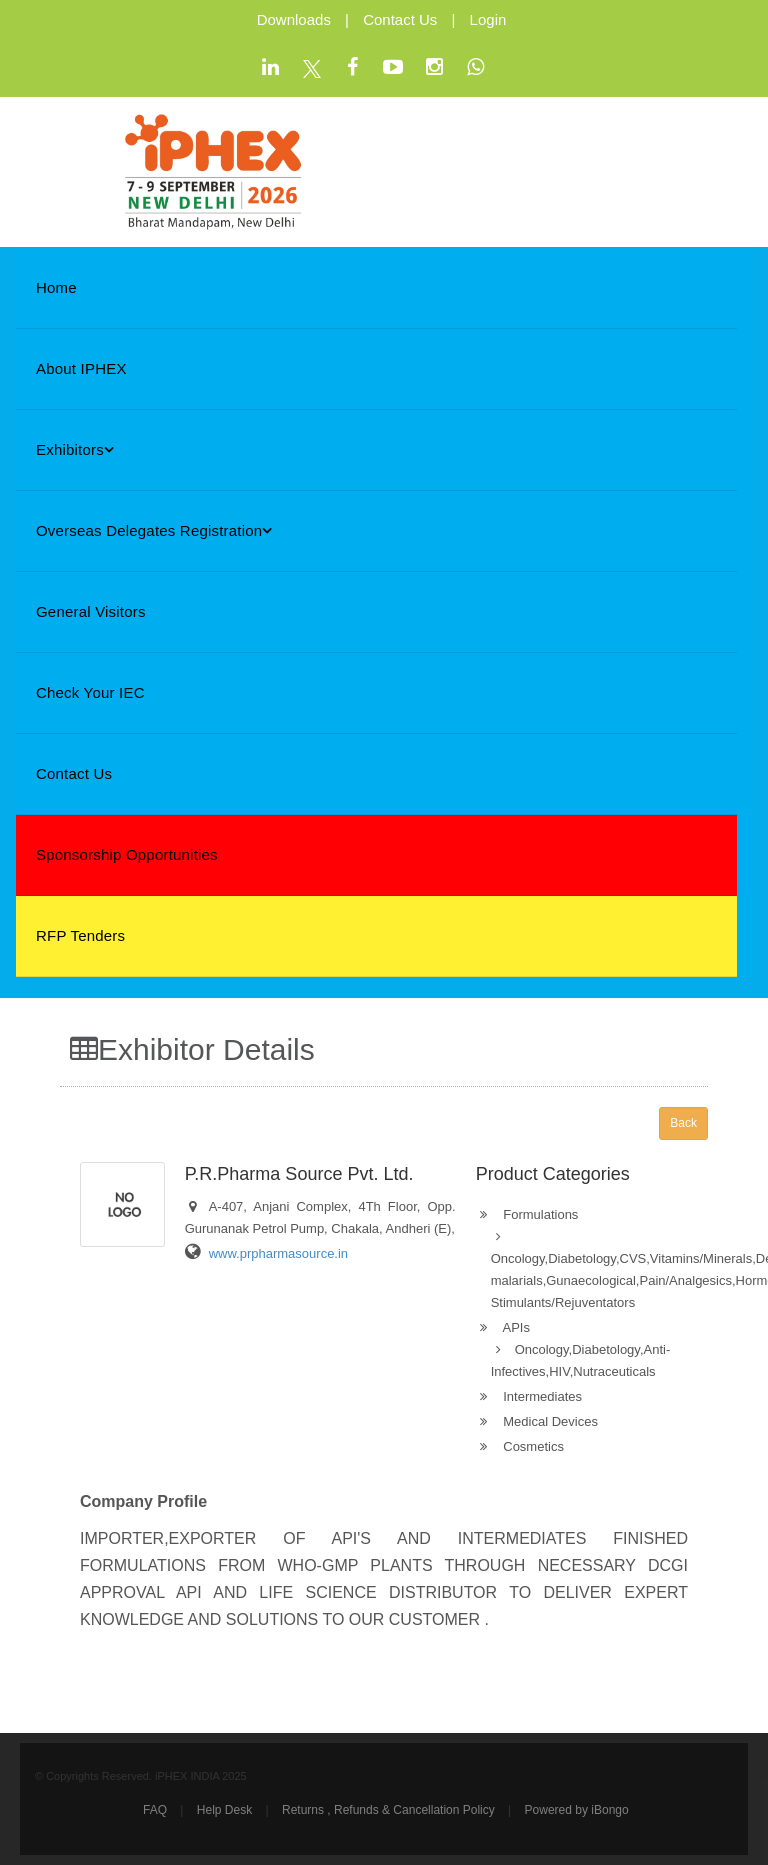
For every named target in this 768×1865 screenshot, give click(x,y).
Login (488, 19)
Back (683, 1123)
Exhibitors (75, 449)
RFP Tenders (80, 935)
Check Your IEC (90, 692)
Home (56, 287)
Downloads (294, 19)
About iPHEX (81, 368)
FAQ (155, 1810)
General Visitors (91, 611)
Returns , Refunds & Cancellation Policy (388, 1810)
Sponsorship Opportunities (127, 854)
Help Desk (224, 1810)
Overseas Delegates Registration (154, 530)
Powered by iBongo (577, 1810)
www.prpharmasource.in (278, 1253)
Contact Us (400, 19)
